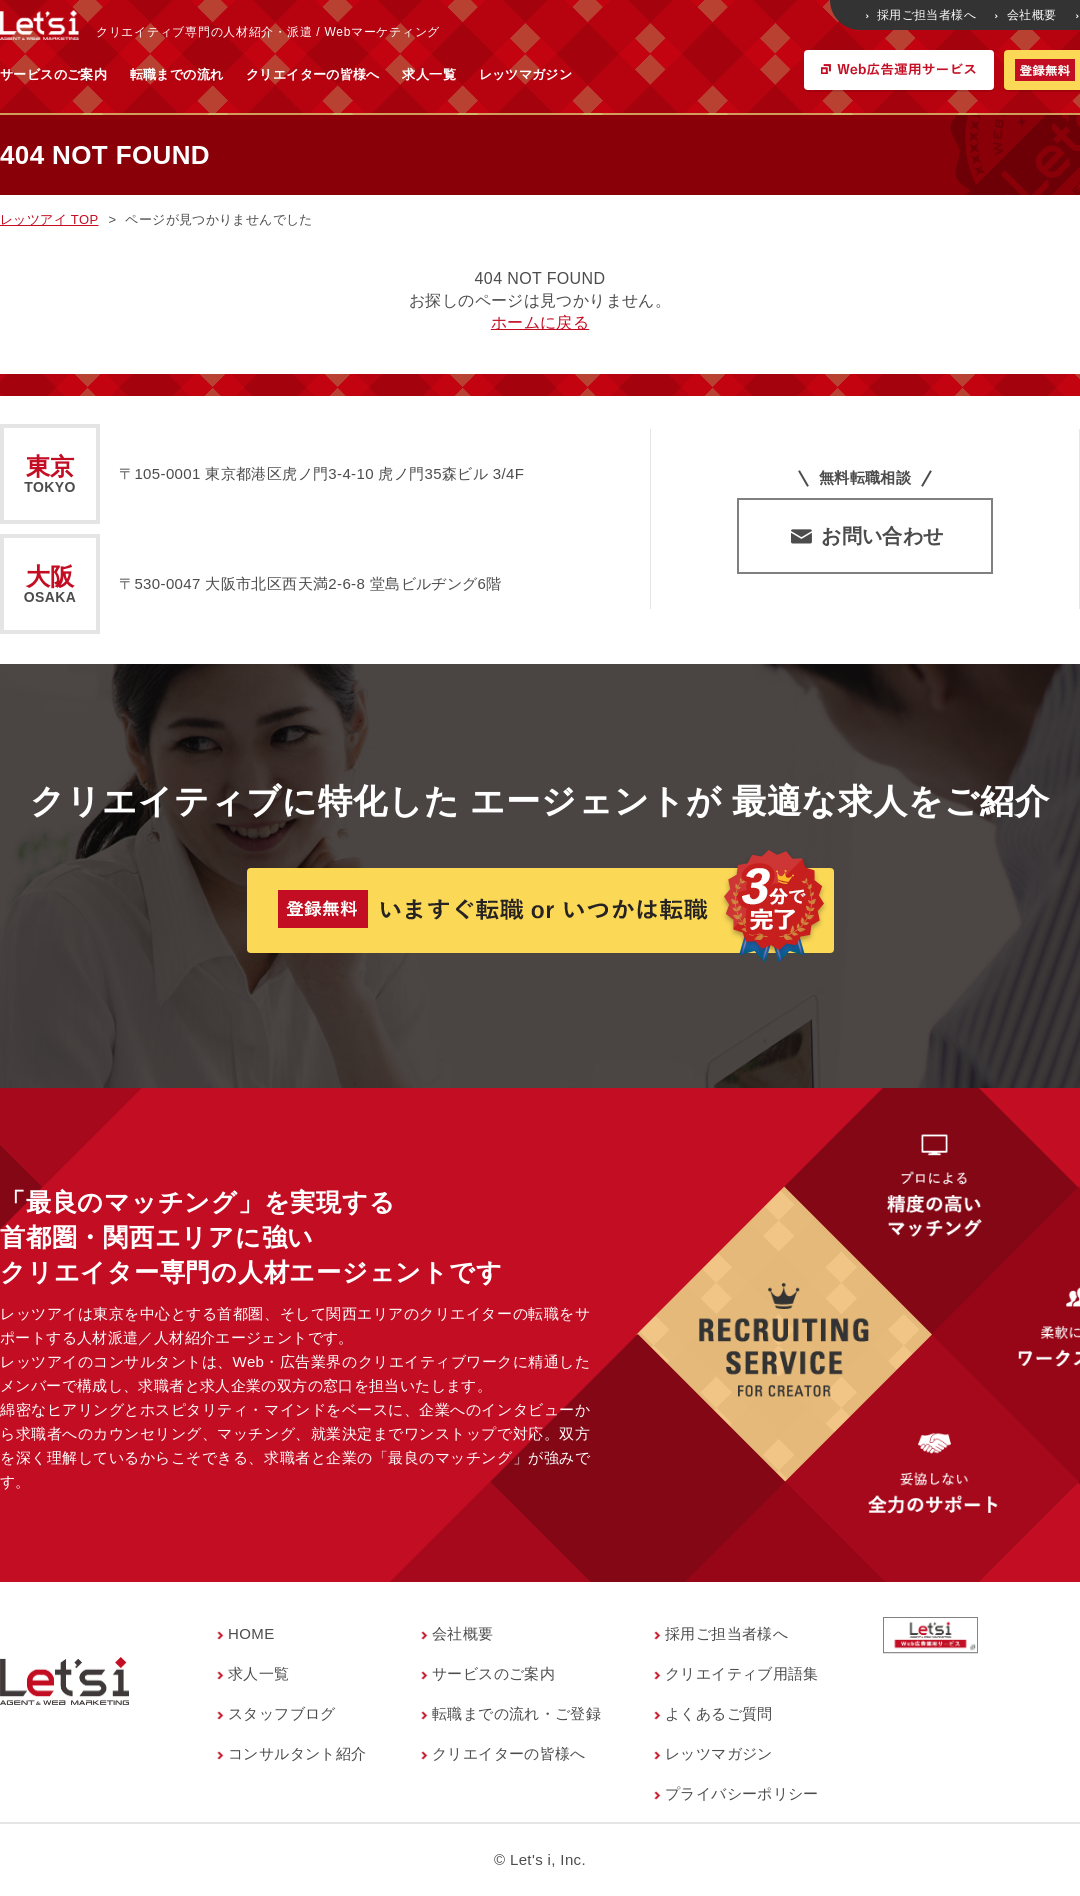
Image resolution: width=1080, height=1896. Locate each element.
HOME (251, 1633)
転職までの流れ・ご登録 (516, 1713)
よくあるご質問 (719, 1713)
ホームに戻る (540, 322)
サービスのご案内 (250, 74)
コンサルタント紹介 (297, 1753)
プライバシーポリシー (742, 1793)
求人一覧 (626, 74)
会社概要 (1027, 15)
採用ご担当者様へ (922, 15)
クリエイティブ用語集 (742, 1673)
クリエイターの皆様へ (510, 74)
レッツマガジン (723, 74)
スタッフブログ (282, 1713)
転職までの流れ (374, 74)
